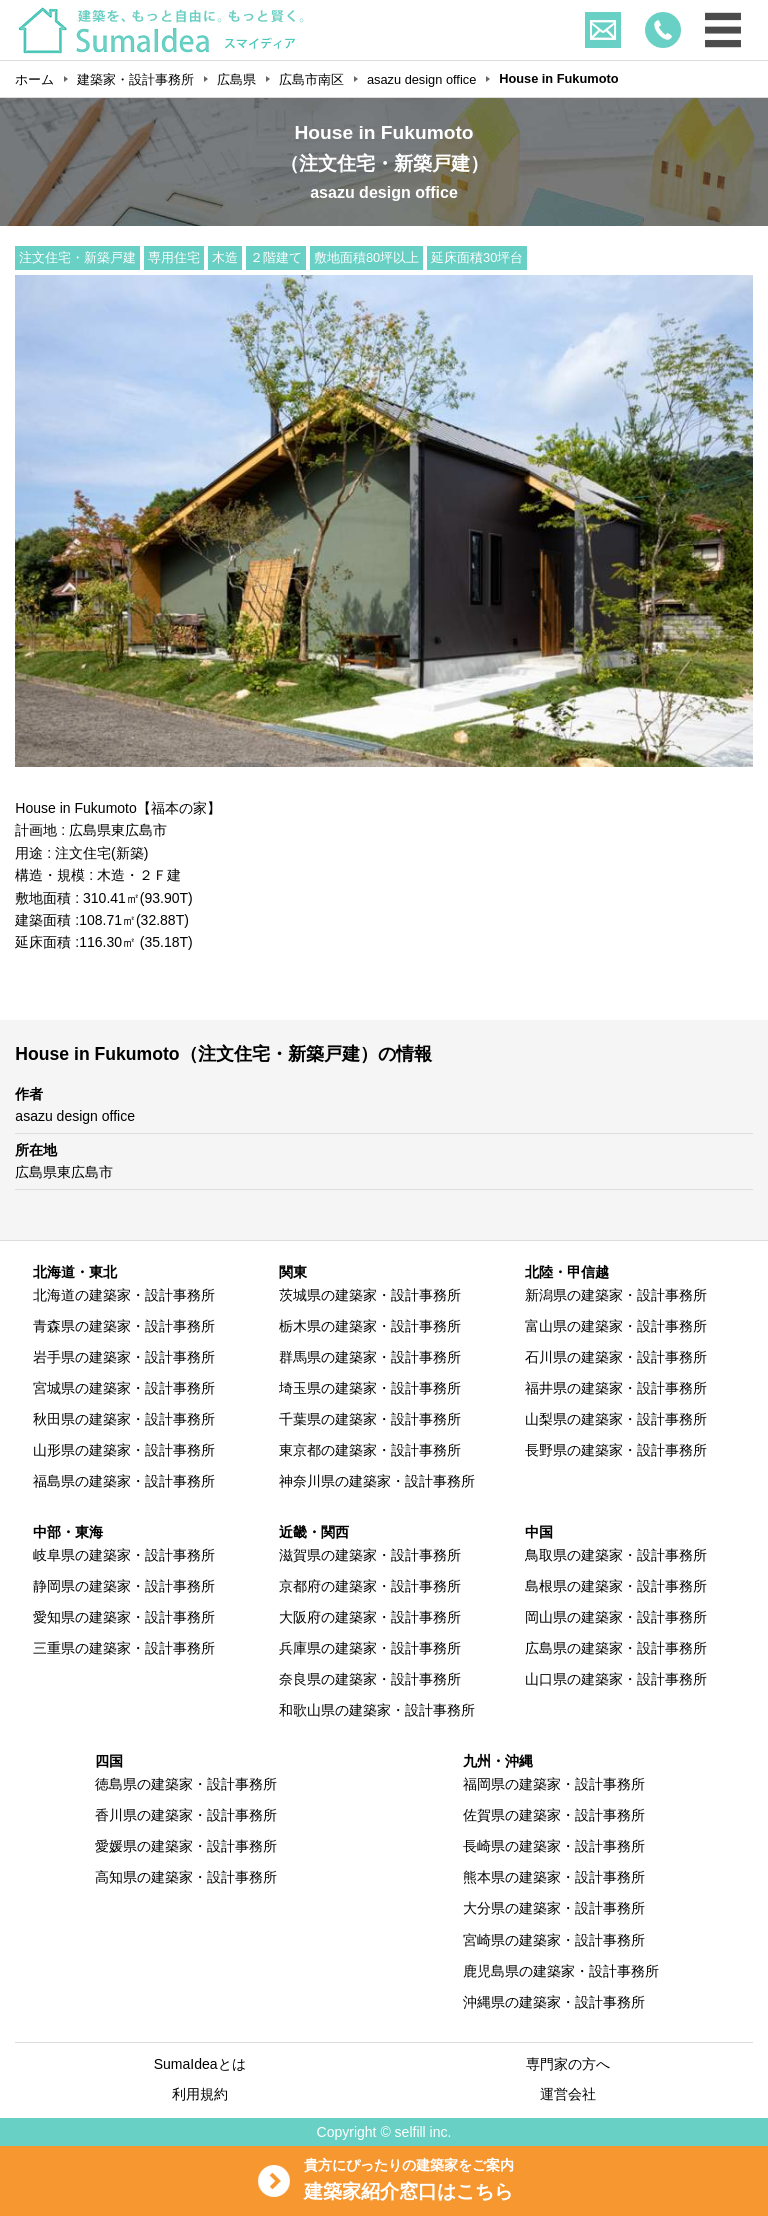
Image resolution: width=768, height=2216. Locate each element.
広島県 (236, 79)
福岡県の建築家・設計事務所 (554, 1784)
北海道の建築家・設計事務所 (124, 1295)
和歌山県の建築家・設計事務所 (377, 1710)
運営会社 (568, 2094)
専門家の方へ (568, 2064)
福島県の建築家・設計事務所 (124, 1481)
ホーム (34, 79)
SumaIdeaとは (200, 2064)
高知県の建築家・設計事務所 (186, 1877)
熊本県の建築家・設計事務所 (554, 1877)
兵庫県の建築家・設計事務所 (370, 1648)
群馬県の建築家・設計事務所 (370, 1357)
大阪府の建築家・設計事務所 (370, 1617)
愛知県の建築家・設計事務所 (124, 1617)
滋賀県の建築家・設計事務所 (370, 1555)
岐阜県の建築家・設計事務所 (124, 1555)
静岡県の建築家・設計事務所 (124, 1586)
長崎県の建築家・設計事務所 (554, 1846)
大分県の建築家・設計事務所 (554, 1908)
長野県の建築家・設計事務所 (616, 1450)
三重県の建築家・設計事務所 (124, 1648)
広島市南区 (311, 79)
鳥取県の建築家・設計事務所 (616, 1555)
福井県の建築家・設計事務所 (616, 1388)
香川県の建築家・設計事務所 (186, 1815)
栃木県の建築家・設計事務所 (370, 1326)
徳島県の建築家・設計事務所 (186, 1784)
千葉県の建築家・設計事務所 (370, 1419)
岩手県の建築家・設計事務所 (124, 1357)
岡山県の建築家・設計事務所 (616, 1617)
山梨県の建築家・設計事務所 (616, 1419)
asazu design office (421, 79)
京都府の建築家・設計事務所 (370, 1586)
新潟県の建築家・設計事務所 (616, 1295)
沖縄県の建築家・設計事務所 (554, 2002)
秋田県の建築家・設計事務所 (124, 1419)
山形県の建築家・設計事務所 (124, 1450)
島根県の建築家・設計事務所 (616, 1586)
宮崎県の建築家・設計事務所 (554, 1940)
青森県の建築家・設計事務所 (124, 1326)
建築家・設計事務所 (135, 79)
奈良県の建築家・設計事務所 (370, 1679)
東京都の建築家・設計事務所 (370, 1450)
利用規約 (200, 2094)
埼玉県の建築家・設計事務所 (370, 1388)
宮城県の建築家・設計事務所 (124, 1388)
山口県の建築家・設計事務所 (616, 1679)
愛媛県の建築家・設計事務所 (186, 1846)
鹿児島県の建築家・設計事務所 (561, 1971)
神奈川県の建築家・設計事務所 (377, 1481)
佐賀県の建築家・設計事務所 (554, 1815)
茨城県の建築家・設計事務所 (370, 1295)
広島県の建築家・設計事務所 (616, 1648)
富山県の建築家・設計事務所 (616, 1326)
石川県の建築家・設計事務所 (616, 1357)
